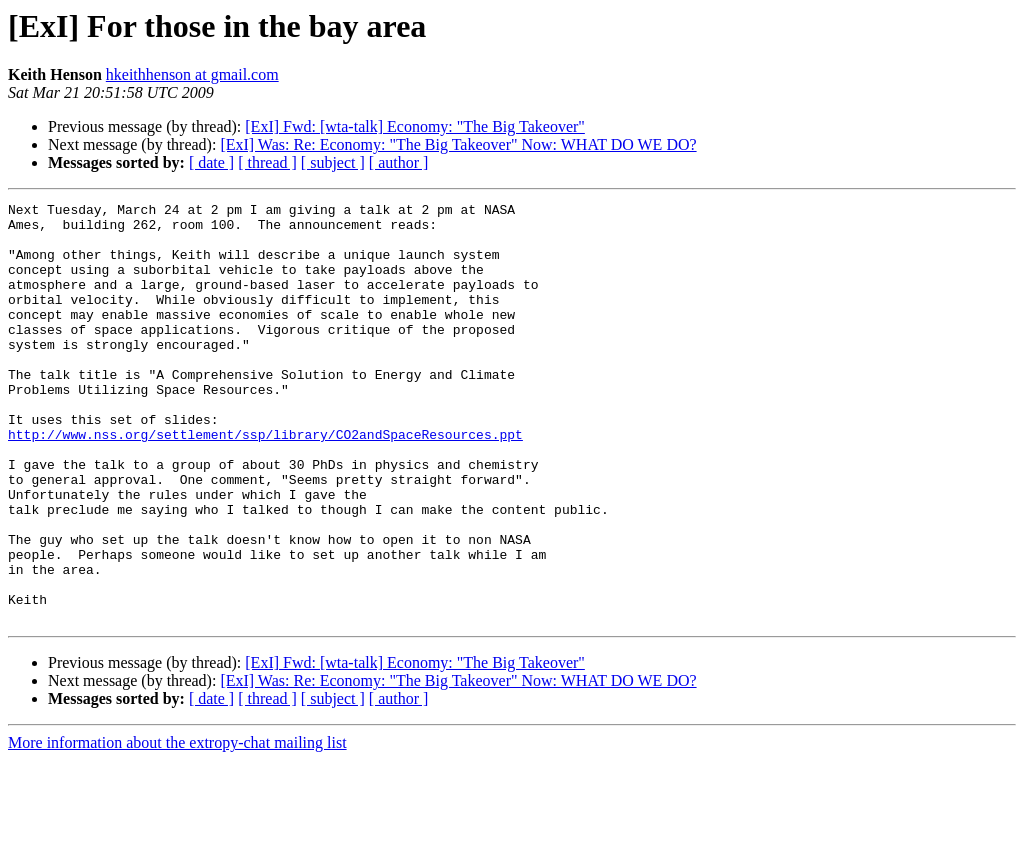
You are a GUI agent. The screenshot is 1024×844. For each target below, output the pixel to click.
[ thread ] (267, 162)
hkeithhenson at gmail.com (192, 74)
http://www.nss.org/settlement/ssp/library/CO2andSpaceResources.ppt (265, 482)
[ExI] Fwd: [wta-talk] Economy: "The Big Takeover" (415, 126)
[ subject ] (333, 162)
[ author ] (399, 162)
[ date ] (211, 162)
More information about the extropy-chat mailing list (177, 826)
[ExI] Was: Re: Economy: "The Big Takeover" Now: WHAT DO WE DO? (458, 144)
